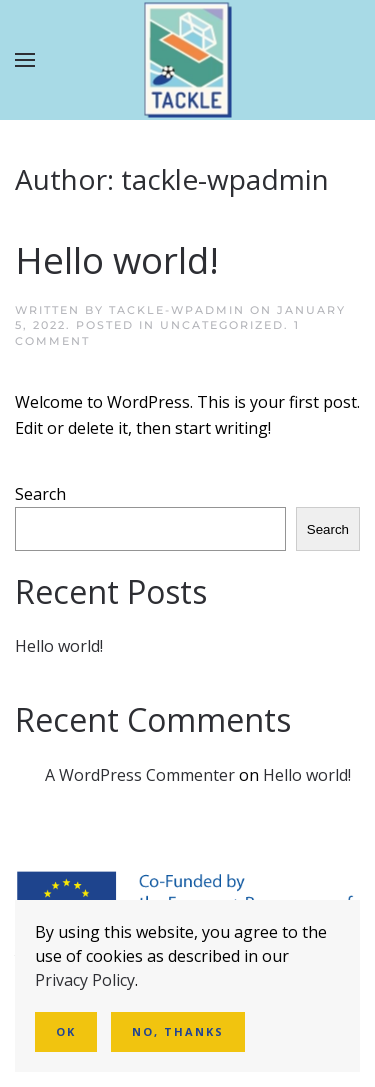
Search (40, 494)
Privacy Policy (85, 980)
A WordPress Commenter (140, 775)
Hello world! (117, 260)
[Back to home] (187, 60)
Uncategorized (222, 325)
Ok (66, 1031)
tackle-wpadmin (177, 310)
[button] (25, 60)
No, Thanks (178, 1031)
